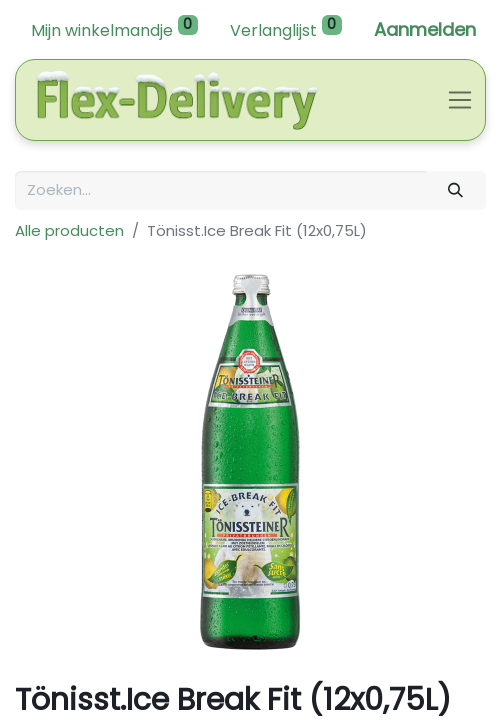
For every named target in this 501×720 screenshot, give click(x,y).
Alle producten (69, 230)
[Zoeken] (456, 190)
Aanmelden (425, 29)
